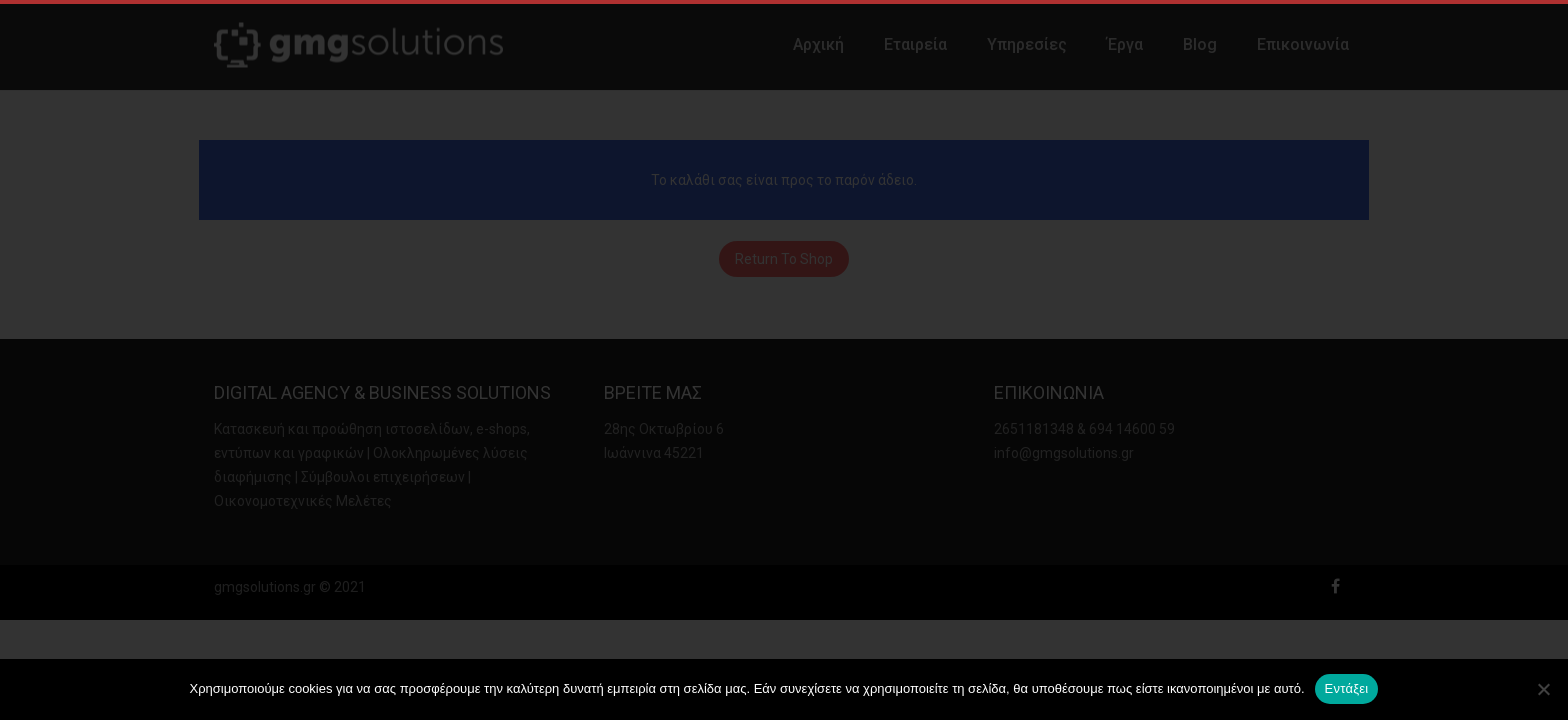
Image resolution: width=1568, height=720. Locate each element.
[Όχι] (1543, 689)
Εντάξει (1347, 688)
